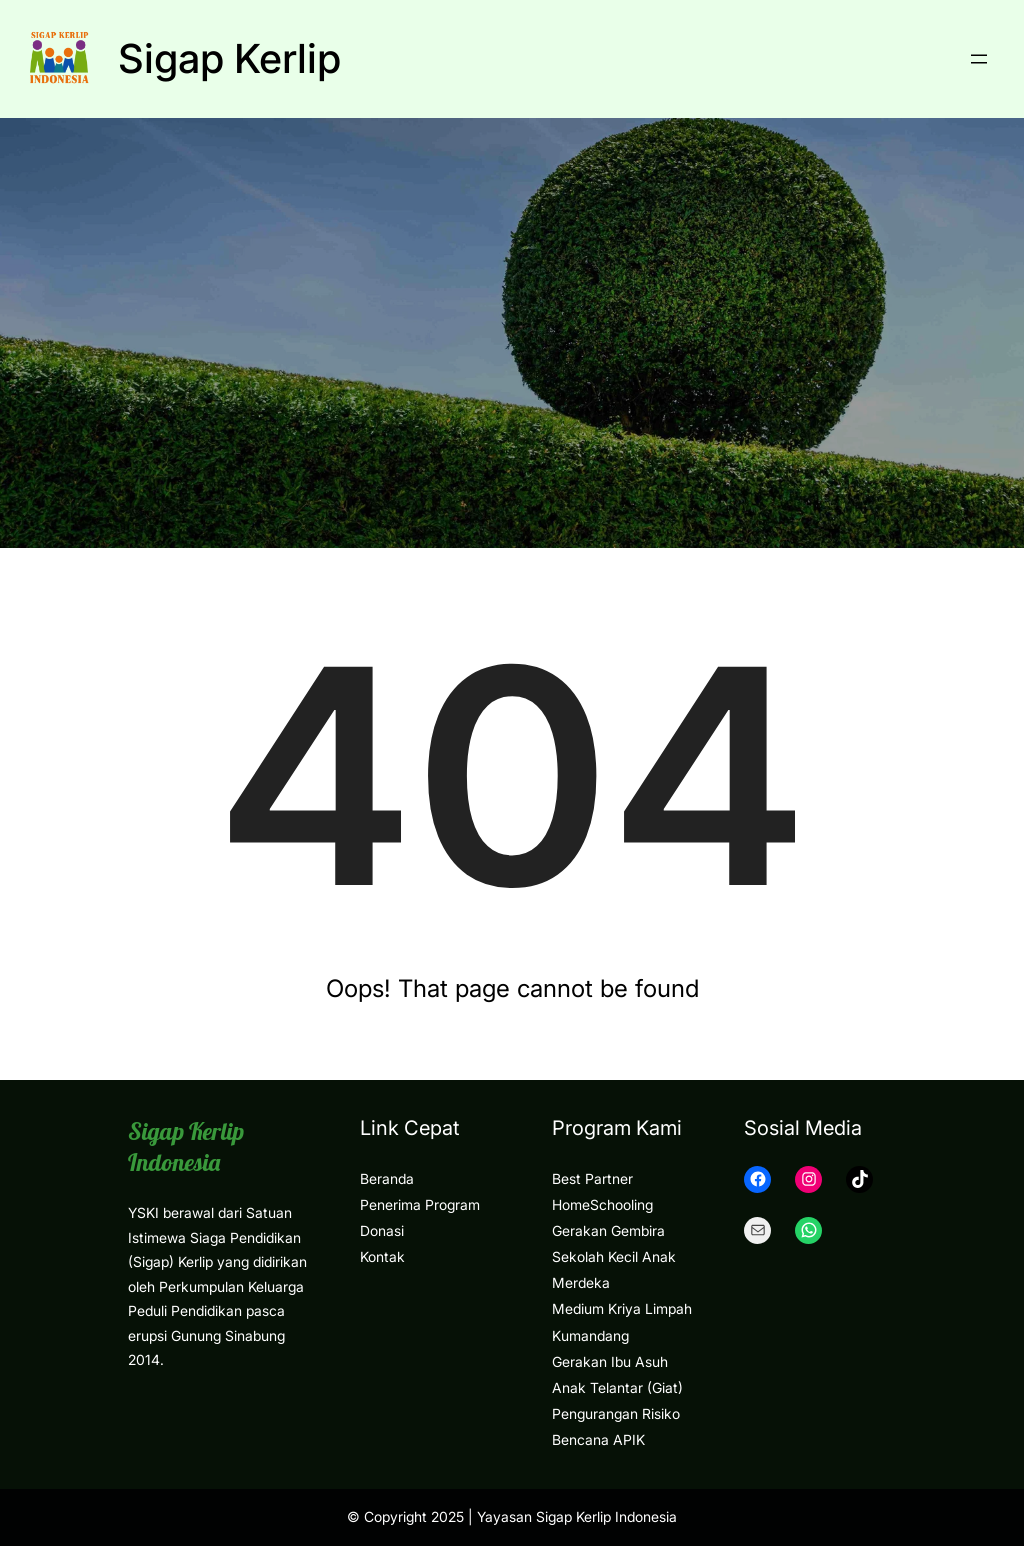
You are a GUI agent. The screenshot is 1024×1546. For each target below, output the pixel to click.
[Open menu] (979, 59)
